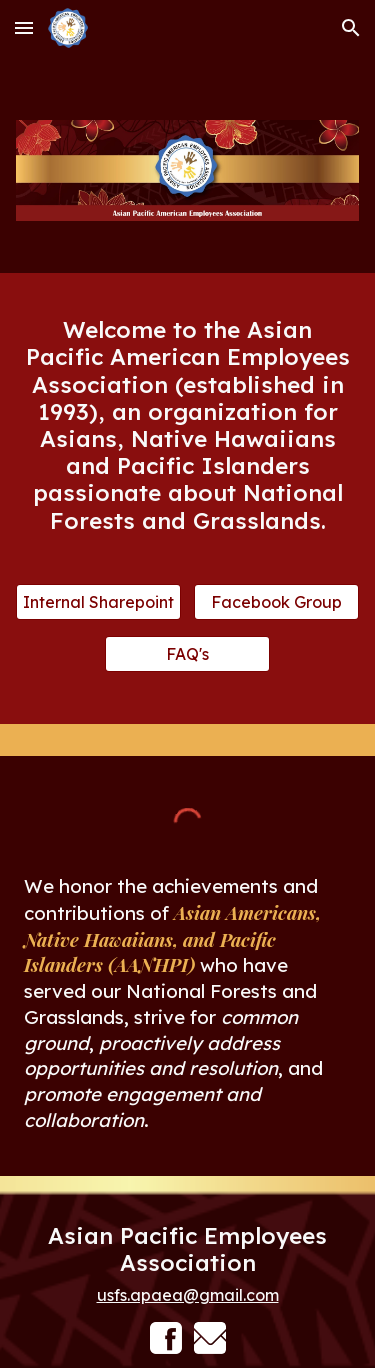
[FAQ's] (187, 654)
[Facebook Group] (276, 602)
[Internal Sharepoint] (98, 602)
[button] (24, 27)
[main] (188, 424)
